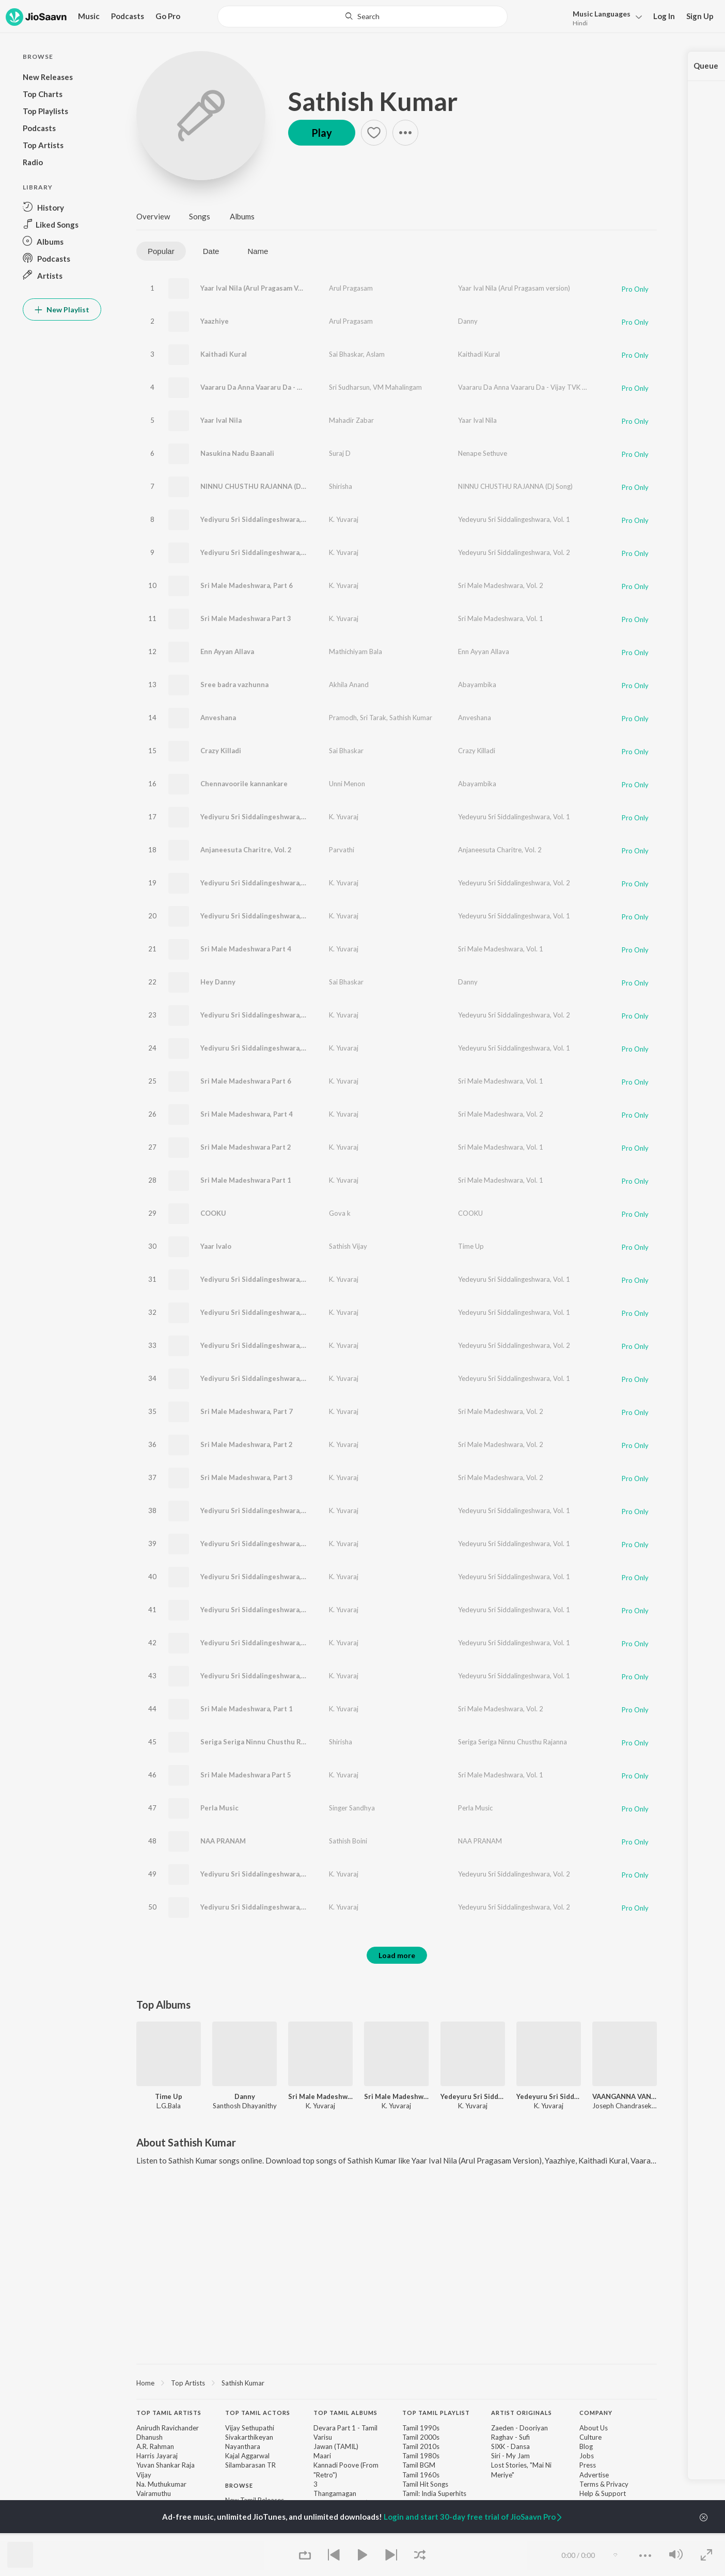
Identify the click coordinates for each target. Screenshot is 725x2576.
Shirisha (340, 486)
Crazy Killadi (220, 750)
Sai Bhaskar (346, 354)
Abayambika (477, 684)
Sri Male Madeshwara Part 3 (245, 618)
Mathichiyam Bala (355, 651)
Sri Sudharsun (349, 387)
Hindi (580, 23)
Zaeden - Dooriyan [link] (519, 2428)
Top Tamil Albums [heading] (345, 2412)
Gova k (340, 1213)
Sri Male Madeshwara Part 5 (245, 1775)
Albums (242, 216)
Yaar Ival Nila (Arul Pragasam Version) (260, 288)
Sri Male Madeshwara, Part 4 (246, 1114)
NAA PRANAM (223, 1841)
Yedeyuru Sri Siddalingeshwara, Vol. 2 (514, 552)
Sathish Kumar (373, 101)
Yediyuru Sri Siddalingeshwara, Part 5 (261, 1345)
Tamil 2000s (420, 2437)
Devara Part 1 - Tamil (345, 2428)
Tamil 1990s (420, 2428)
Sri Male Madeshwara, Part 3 (246, 1477)
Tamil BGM (418, 2465)
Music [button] (89, 16)
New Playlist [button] (62, 309)
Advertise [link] (594, 2475)
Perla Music (219, 1808)
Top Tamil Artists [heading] (168, 2412)
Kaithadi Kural (223, 354)
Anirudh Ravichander (167, 2428)
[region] (396, 2382)
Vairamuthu (153, 2493)
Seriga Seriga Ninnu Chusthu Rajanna (261, 1742)
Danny (468, 321)
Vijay (143, 2475)
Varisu (322, 2437)
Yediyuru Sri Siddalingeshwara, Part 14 (263, 817)
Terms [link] (588, 2484)
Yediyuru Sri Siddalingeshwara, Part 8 (261, 1643)
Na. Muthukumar (161, 2484)
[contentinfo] (397, 2485)
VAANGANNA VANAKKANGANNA (624, 2096)
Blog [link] (586, 2446)
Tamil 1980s (420, 2456)
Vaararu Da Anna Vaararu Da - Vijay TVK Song (273, 387)
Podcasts (127, 16)
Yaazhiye (214, 321)
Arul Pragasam (351, 288)
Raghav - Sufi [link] (510, 2437)
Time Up (471, 1246)
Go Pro (167, 16)
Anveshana (218, 717)
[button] (604, 17)
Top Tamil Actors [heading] (257, 2412)
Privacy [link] (617, 2484)
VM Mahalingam (397, 387)
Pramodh (343, 717)
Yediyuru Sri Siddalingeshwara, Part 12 (263, 1609)
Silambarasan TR (250, 2465)
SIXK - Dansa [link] (510, 2446)
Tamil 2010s (420, 2446)
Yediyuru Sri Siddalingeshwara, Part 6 (261, 552)
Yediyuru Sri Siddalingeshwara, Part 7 (261, 1543)
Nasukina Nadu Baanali (237, 453)
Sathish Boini (348, 1841)
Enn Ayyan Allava (227, 651)
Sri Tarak (373, 717)
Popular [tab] (161, 251)
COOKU (213, 1213)
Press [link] (587, 2465)
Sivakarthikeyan (249, 2437)
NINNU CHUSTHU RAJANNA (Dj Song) (261, 486)
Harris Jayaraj (157, 2456)
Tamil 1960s (420, 2475)
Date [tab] (211, 251)
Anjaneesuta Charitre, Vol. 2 (246, 850)
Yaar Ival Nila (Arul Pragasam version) (514, 288)
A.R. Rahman (155, 2446)
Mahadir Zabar (351, 420)
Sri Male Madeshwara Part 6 (245, 1081)
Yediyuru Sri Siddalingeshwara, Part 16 (263, 1676)
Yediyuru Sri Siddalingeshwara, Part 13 (263, 519)
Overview (153, 216)
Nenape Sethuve (482, 453)
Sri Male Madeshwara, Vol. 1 (500, 618)
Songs (199, 216)
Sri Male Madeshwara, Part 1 (246, 1709)
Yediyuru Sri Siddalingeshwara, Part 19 (263, 1576)
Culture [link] (590, 2437)
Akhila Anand (349, 684)
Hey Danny (217, 982)
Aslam (375, 354)
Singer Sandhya (352, 1808)
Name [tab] (257, 251)
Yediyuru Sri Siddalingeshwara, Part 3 (261, 1015)
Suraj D (340, 453)
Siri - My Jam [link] (510, 2456)
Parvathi (341, 850)
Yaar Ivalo (215, 1246)
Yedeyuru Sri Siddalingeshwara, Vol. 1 (514, 519)
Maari (322, 2456)
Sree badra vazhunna (234, 684)
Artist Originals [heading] (521, 2412)
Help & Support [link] (602, 2493)
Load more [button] (397, 1955)
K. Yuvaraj (343, 519)
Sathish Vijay (348, 1246)
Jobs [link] (586, 2456)
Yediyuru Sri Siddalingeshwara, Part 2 (261, 1378)
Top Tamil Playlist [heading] (436, 2412)
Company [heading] (595, 2412)
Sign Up (700, 16)
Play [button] (321, 132)
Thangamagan (334, 2493)
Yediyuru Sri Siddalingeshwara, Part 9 (261, 883)
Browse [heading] (239, 2485)
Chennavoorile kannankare (244, 784)
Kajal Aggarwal (247, 2456)
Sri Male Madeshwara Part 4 (245, 949)
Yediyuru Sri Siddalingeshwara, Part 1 (261, 1312)
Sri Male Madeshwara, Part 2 (246, 1444)
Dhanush (149, 2437)
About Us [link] (593, 2428)
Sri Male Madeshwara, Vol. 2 (500, 585)
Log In (664, 16)
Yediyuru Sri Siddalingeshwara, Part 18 (263, 916)
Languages (602, 13)
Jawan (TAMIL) (335, 2446)
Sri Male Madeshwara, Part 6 (246, 585)
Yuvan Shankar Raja (165, 2465)
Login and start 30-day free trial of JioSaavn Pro (473, 2516)
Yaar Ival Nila (221, 420)
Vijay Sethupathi (249, 2428)
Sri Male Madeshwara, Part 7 (246, 1411)
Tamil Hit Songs (425, 2484)
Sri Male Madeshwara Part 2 (245, 1147)
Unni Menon (347, 784)
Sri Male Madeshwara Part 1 (245, 1180)
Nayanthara (242, 2446)
